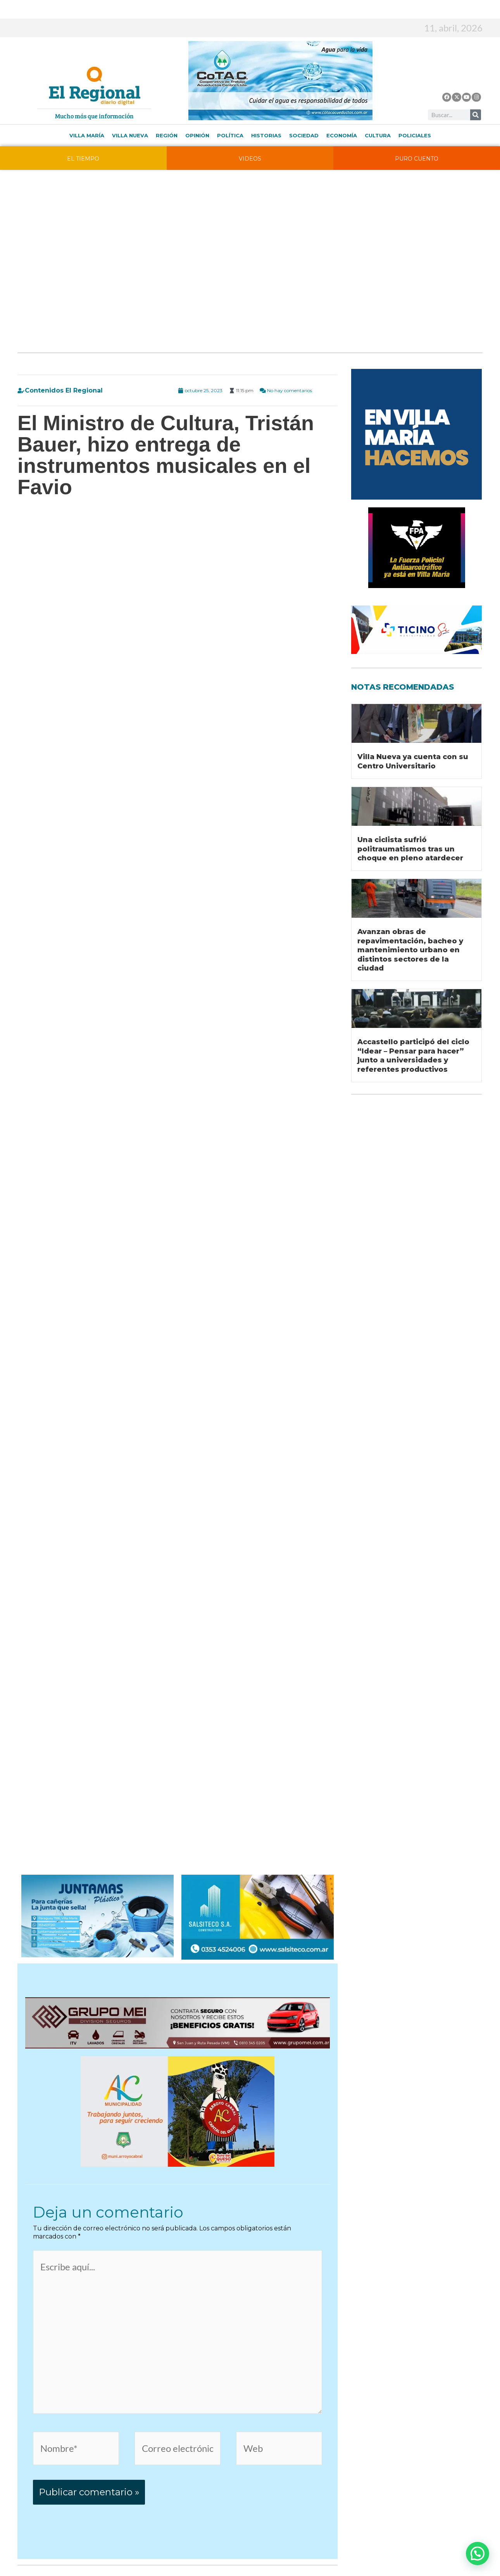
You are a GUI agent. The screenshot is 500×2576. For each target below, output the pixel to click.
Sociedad (304, 135)
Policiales (414, 135)
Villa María (86, 135)
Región (167, 135)
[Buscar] (475, 114)
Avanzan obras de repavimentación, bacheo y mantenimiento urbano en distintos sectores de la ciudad (410, 949)
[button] (477, 2553)
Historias (266, 135)
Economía (341, 135)
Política (230, 135)
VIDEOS (250, 158)
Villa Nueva (130, 135)
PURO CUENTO (416, 158)
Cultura (378, 135)
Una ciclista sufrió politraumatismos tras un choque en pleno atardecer (410, 849)
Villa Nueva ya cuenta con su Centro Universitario (412, 761)
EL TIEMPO (83, 158)
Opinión (197, 135)
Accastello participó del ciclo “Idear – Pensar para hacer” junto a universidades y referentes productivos (413, 1055)
